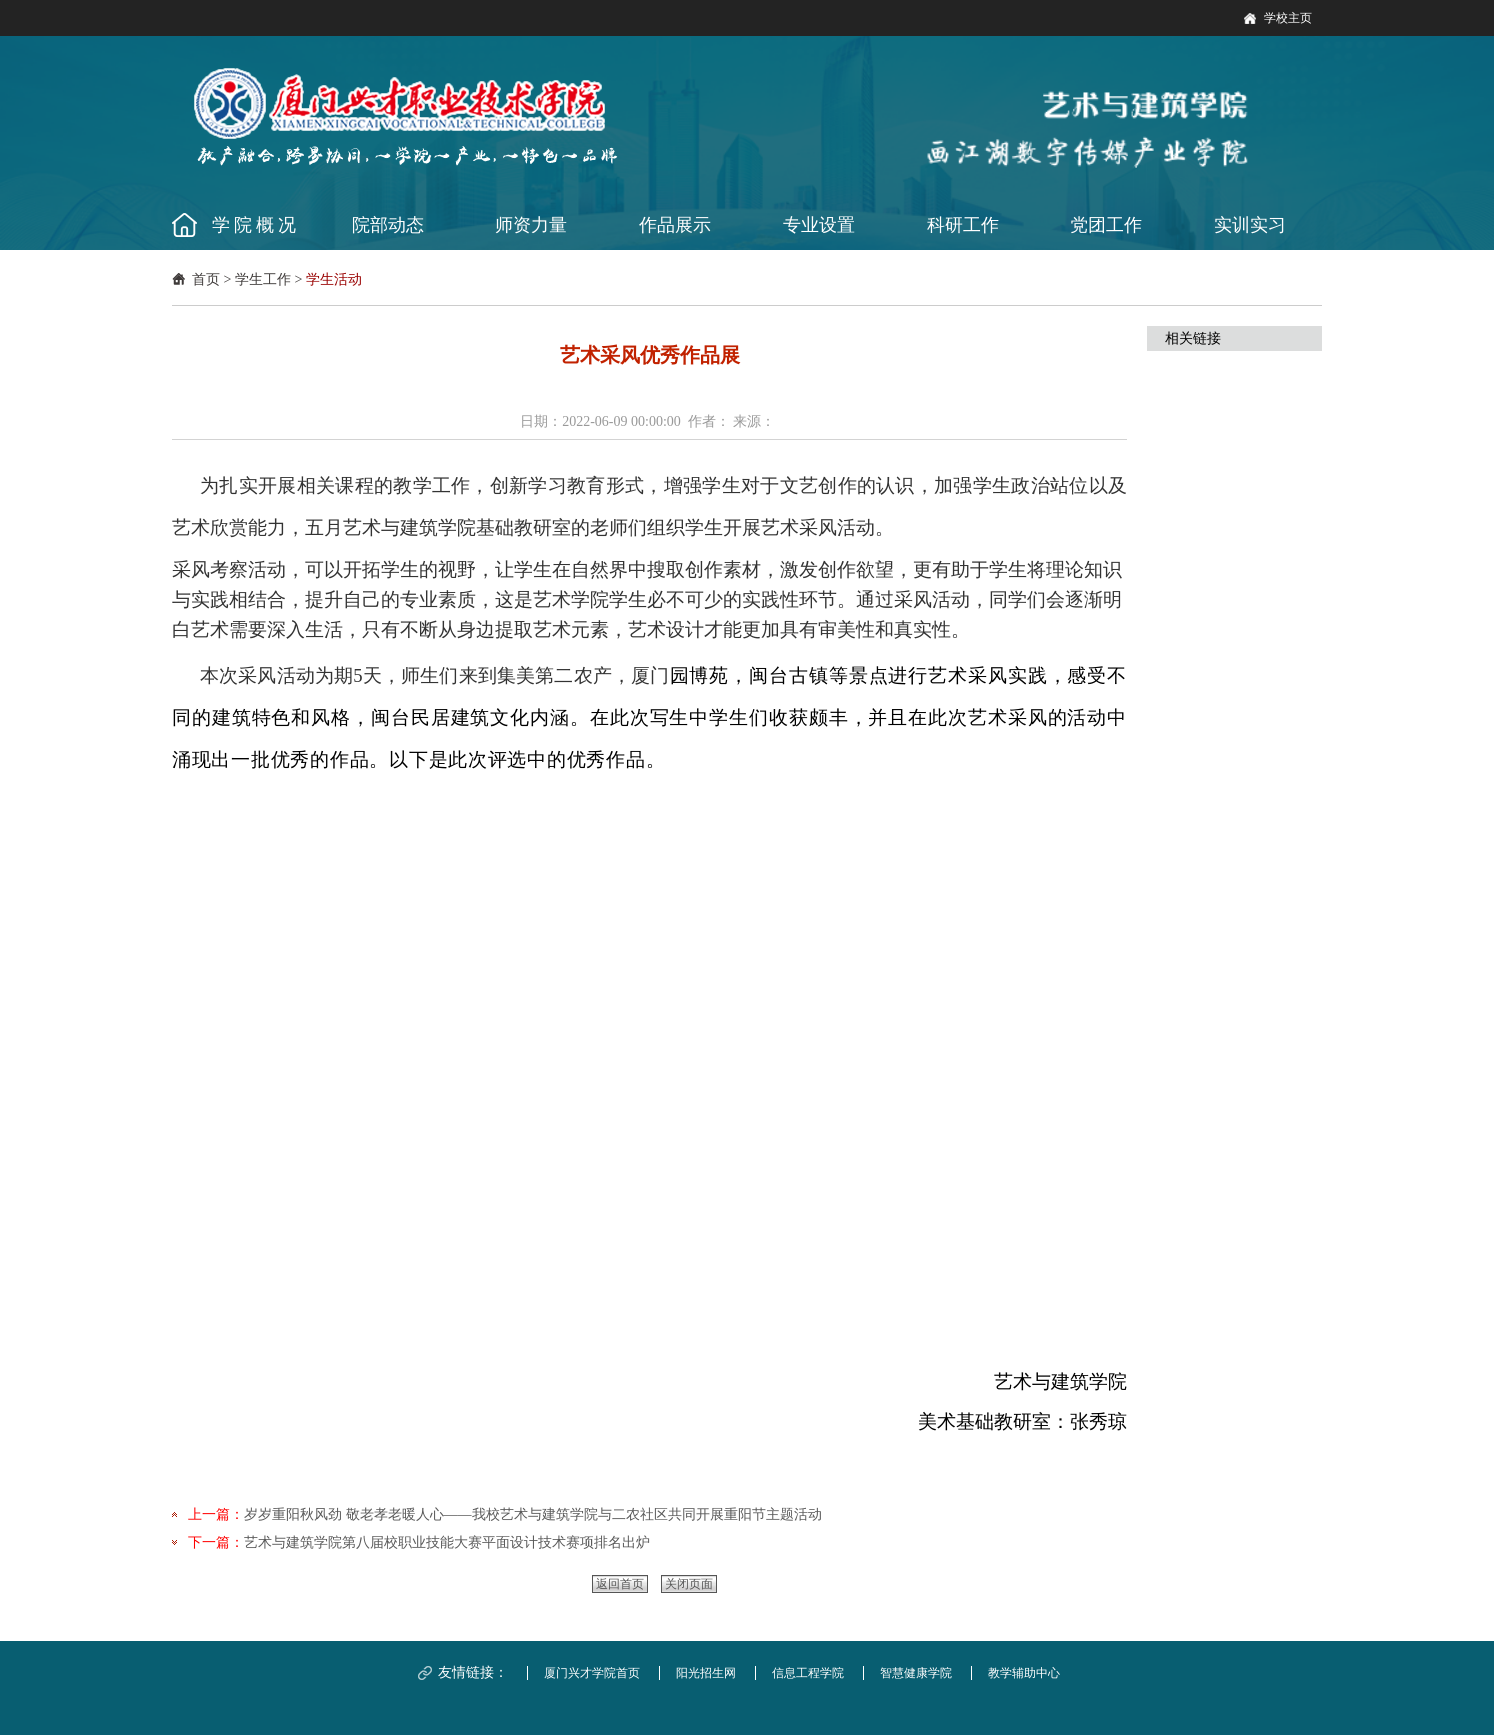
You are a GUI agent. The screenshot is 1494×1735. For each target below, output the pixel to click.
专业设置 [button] (819, 225)
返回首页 (620, 1584)
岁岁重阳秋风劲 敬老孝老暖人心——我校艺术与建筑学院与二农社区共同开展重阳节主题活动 (533, 1514)
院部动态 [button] (388, 225)
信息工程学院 (808, 1673)
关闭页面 (689, 1584)
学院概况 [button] (256, 225)
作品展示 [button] (675, 225)
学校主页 (1288, 18)
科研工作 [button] (963, 225)
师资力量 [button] (531, 225)
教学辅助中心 (1024, 1673)
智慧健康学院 (916, 1673)
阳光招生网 (706, 1673)
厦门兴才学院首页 (592, 1673)
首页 (206, 279)
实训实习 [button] (1250, 225)
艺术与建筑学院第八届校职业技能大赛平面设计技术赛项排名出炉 (447, 1542)
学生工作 (263, 279)
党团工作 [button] (1106, 225)
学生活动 (334, 279)
